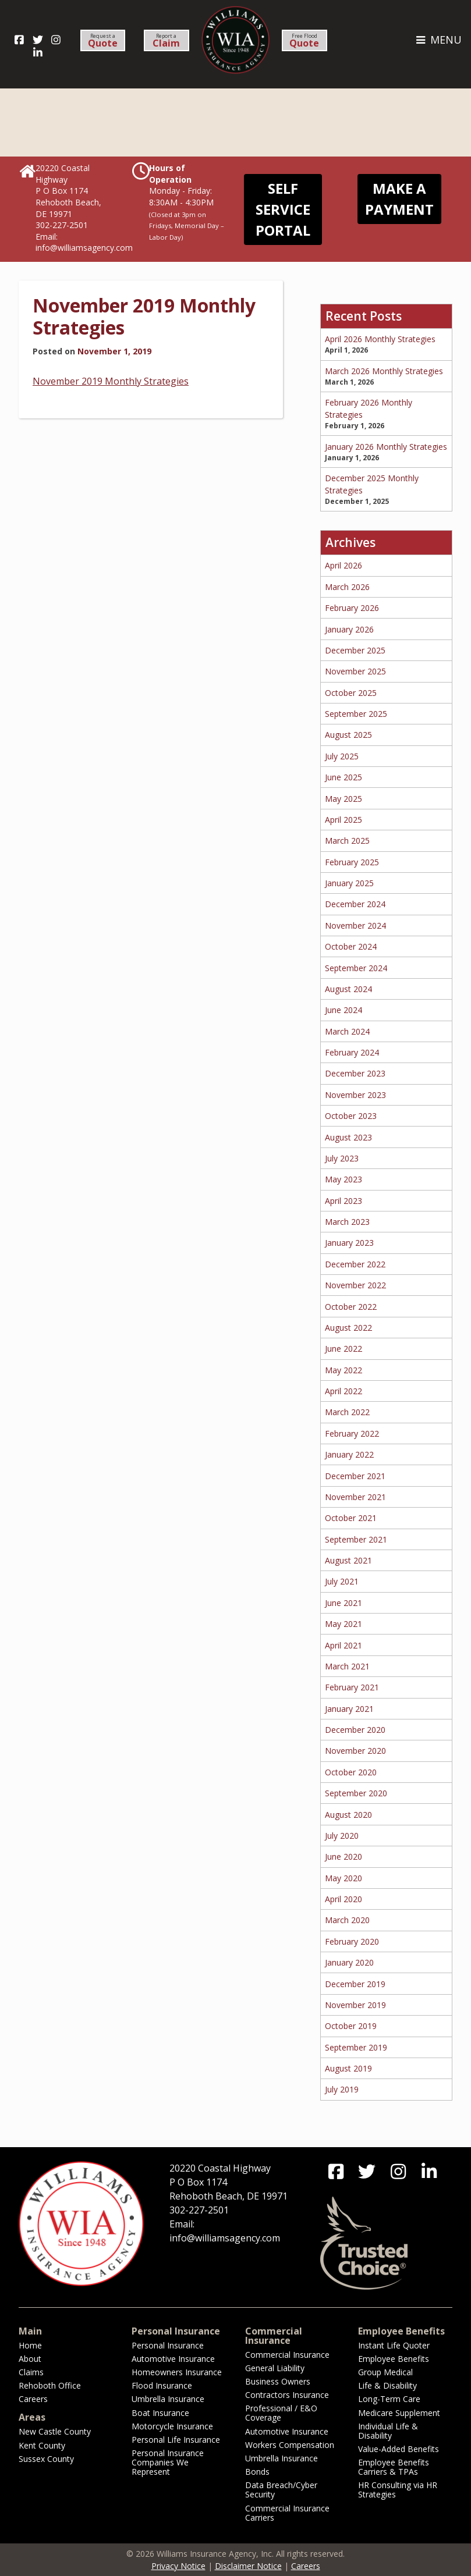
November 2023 (355, 1094)
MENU (438, 39)
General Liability (274, 2368)
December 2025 (355, 650)
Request (103, 40)
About (30, 2358)
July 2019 (342, 2089)
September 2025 (356, 713)
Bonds (257, 2471)
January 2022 (349, 1454)
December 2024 (355, 903)
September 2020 (356, 1793)
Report (166, 40)
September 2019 (356, 2047)
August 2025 (348, 734)
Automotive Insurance (173, 2358)
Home (30, 2345)
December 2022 (355, 1264)
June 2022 (343, 1348)
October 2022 (351, 1306)
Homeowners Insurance (177, 2372)
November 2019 (355, 2004)
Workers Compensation (289, 2444)
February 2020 (352, 1941)
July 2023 (342, 1158)
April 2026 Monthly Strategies (380, 338)
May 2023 (343, 1179)
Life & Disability (387, 2385)
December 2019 (355, 1983)
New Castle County (55, 2431)
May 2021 (343, 1623)
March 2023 (347, 1221)
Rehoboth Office (50, 2385)
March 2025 (347, 840)
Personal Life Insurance (176, 2439)
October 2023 (351, 1115)
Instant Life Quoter (394, 2345)
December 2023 (355, 1073)
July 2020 (342, 1835)
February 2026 (352, 607)
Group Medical (385, 2372)
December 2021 (355, 1475)
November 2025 (355, 671)
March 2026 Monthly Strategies (384, 370)
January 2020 (349, 1962)
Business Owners (277, 2381)
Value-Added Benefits (398, 2448)
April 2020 (343, 1899)
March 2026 (347, 586)
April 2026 (343, 565)
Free (304, 40)
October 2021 (351, 1517)
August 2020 (348, 1814)
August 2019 (348, 2068)
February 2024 (352, 1052)
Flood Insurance (162, 2385)
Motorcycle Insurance (172, 2426)
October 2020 (351, 1772)
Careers (33, 2398)
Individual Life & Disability (388, 2431)
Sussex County (46, 2458)
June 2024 (343, 1009)
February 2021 (352, 1687)
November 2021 (355, 1496)
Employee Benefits (393, 2358)
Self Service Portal (283, 209)
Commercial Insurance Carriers (287, 2513)
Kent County (42, 2445)
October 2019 (351, 2025)
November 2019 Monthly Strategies (144, 316)
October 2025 (351, 692)
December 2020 (355, 1729)
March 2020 (347, 1919)
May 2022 (343, 1370)
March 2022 (347, 1411)
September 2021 (356, 1539)
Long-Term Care (389, 2398)
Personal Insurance (168, 2345)
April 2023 (343, 1200)
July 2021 (342, 1581)
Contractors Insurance (287, 2394)
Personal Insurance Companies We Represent (168, 2462)
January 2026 (349, 629)
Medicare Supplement (399, 2412)
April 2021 (343, 1645)
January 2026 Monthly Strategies (386, 446)
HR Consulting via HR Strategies (397, 2489)
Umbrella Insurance (168, 2398)
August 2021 (348, 1560)
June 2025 (343, 777)
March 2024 (347, 1031)
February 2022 (352, 1433)
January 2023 (349, 1242)
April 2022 (343, 1391)
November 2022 (355, 1285)
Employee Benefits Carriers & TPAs (393, 2467)
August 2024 (348, 988)
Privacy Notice (178, 2565)
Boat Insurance (160, 2412)
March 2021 (347, 1666)
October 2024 (351, 946)
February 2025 (352, 862)
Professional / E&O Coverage (281, 2413)
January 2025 (349, 883)
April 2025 (343, 819)
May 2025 (343, 798)
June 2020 (343, 1856)
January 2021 (349, 1708)
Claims (31, 2372)
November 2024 (355, 925)
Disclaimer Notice (248, 2565)
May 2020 (343, 1878)
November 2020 (355, 1750)
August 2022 (348, 1327)
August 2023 (348, 1137)
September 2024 (356, 967)
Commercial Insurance (287, 2354)
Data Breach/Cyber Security (281, 2489)
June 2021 (343, 1602)
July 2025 (342, 756)
